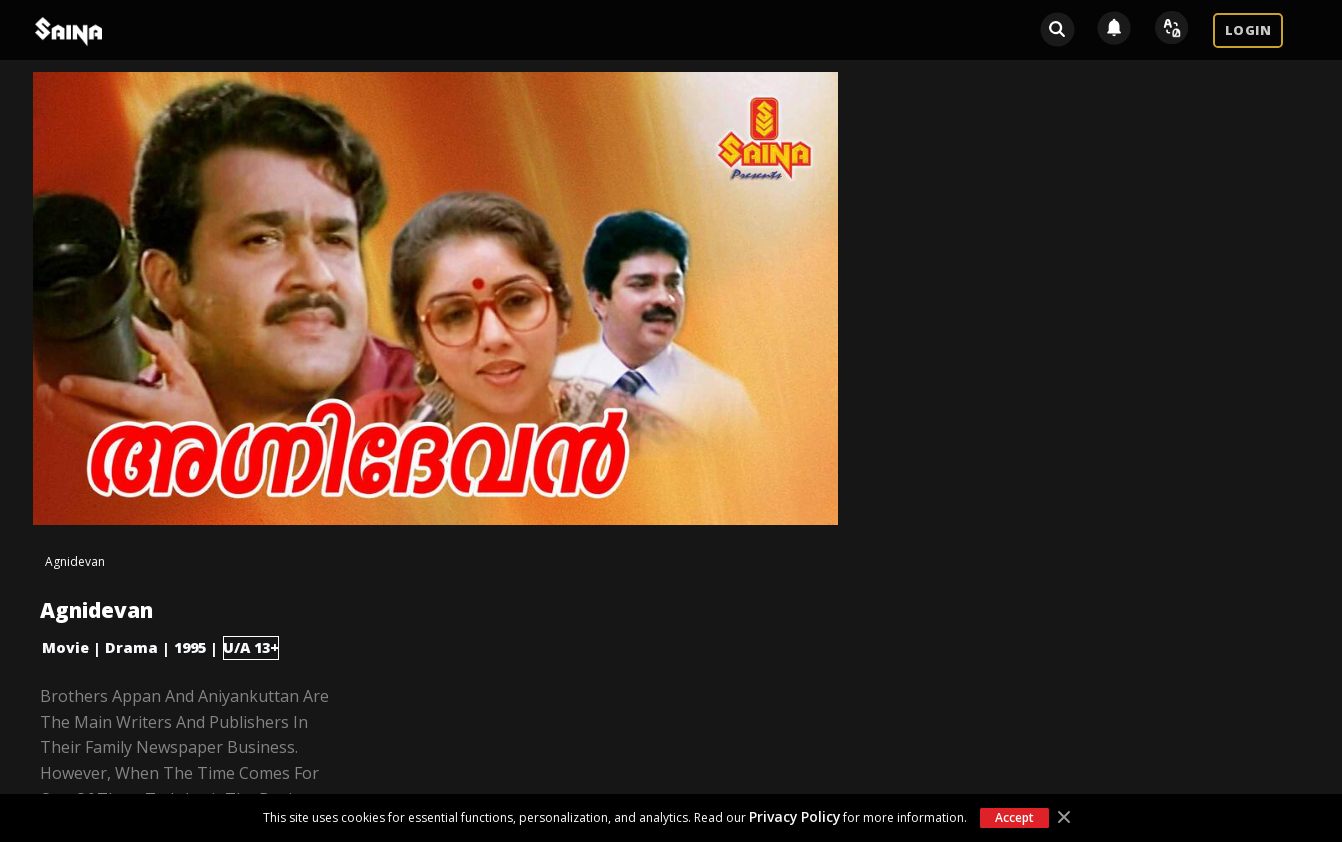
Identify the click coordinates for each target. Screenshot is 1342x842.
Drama (131, 647)
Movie (65, 647)
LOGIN (1248, 30)
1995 (190, 647)
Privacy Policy (794, 816)
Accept (1014, 817)
